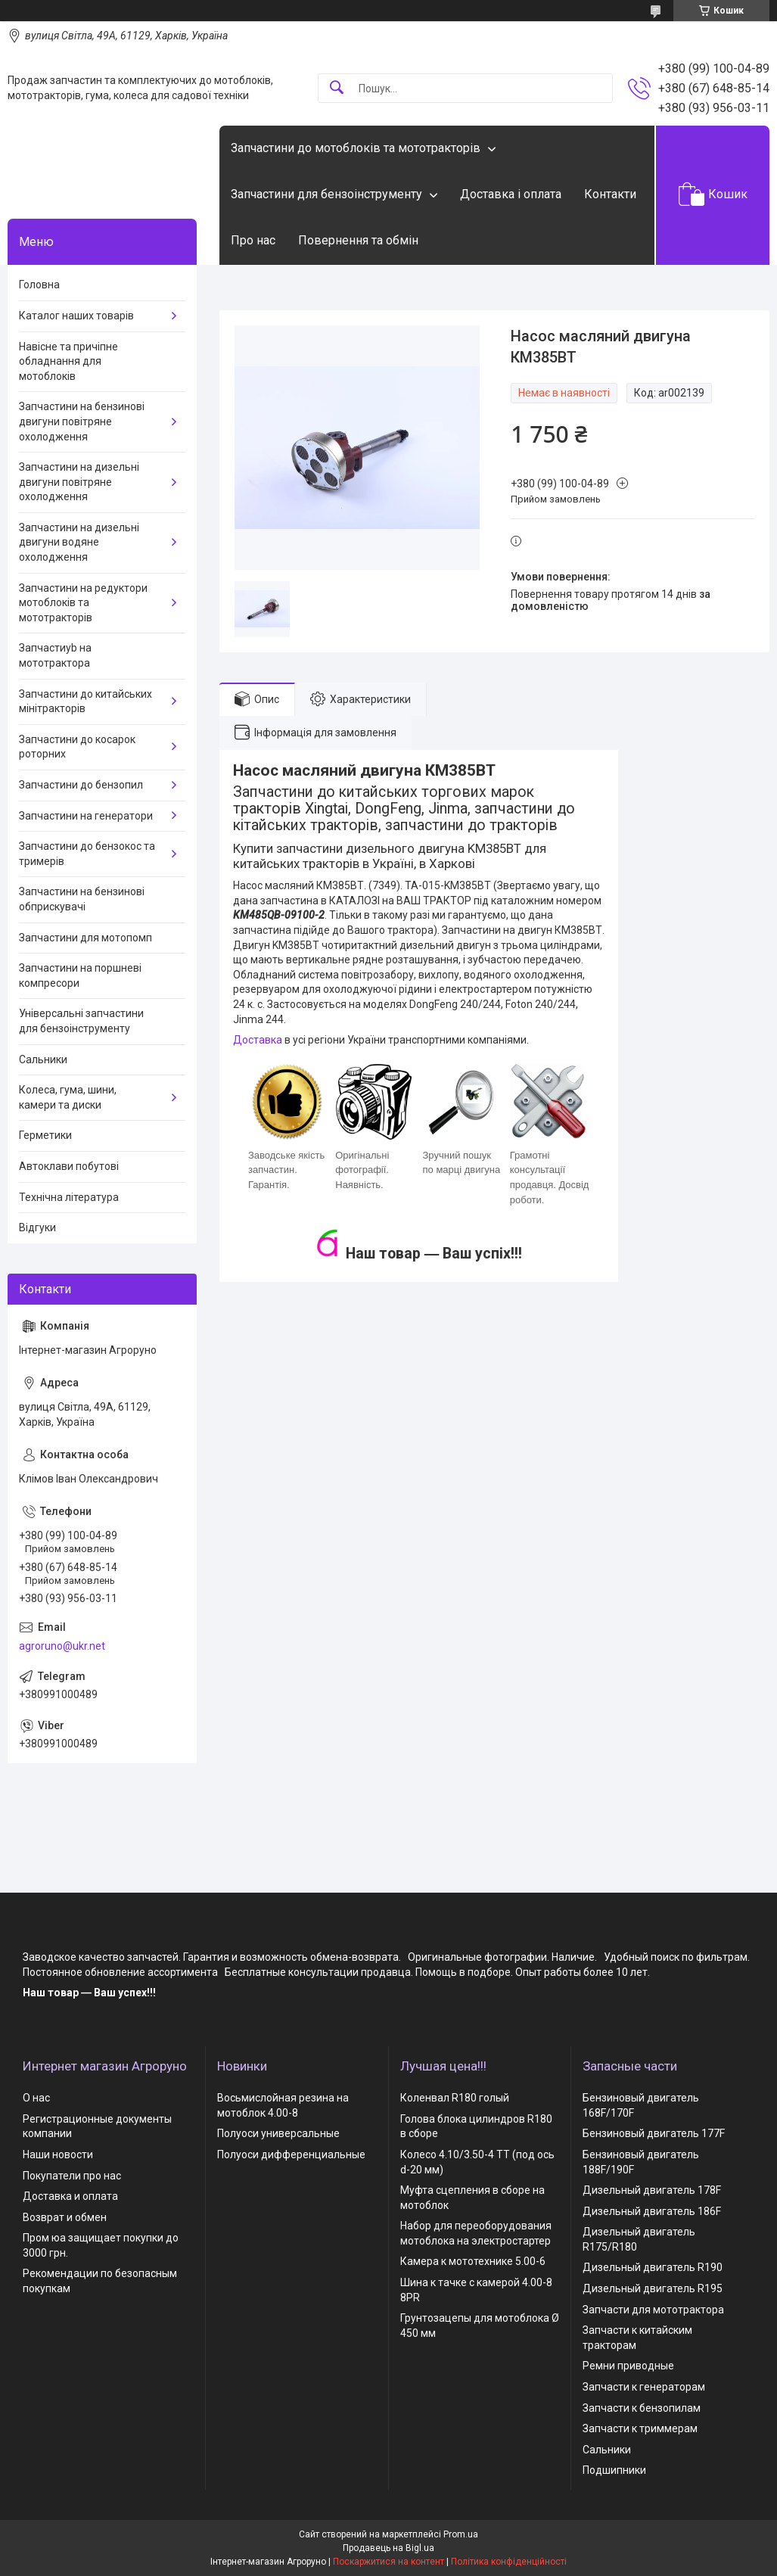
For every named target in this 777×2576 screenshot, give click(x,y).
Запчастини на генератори (86, 816)
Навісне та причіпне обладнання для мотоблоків (68, 361)
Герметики (45, 1135)
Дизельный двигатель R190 (653, 2267)
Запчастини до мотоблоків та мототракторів (355, 148)
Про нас (253, 240)
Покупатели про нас (72, 2176)
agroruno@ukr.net (62, 1646)
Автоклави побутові (69, 1166)
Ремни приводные (628, 2366)
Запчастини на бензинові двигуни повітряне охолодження (82, 421)
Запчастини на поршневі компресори (80, 975)
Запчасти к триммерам (640, 2428)
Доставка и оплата (70, 2196)
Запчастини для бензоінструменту (326, 194)
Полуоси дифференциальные (291, 2154)
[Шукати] (336, 88)
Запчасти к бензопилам (642, 2408)
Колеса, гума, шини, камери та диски (68, 1097)
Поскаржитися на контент (388, 2561)
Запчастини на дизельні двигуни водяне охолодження (79, 542)
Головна (39, 284)
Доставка (257, 1040)
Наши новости (58, 2154)
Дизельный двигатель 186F (652, 2211)
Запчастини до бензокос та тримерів (87, 853)
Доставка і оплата (510, 194)
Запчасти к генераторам (644, 2387)
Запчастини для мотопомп (85, 938)
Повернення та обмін (358, 240)
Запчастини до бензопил (81, 785)
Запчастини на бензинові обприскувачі (82, 899)
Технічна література (69, 1197)
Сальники (43, 1059)
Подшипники (614, 2470)
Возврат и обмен (65, 2217)
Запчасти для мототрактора (653, 2310)
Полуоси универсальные (278, 2133)
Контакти (610, 194)
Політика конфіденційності (509, 2561)
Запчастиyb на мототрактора (55, 655)
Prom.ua (460, 2534)
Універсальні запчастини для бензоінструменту (81, 1020)
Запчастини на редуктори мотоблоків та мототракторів (83, 603)
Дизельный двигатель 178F (652, 2190)
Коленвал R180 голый (454, 2098)
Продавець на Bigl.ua (388, 2548)
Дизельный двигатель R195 (653, 2288)
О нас (36, 2098)
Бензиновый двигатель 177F (654, 2133)
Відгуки (37, 1227)
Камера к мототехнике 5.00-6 (472, 2261)
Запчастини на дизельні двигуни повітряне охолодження (79, 481)
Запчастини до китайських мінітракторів (85, 701)
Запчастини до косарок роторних (77, 747)
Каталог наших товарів (76, 316)
